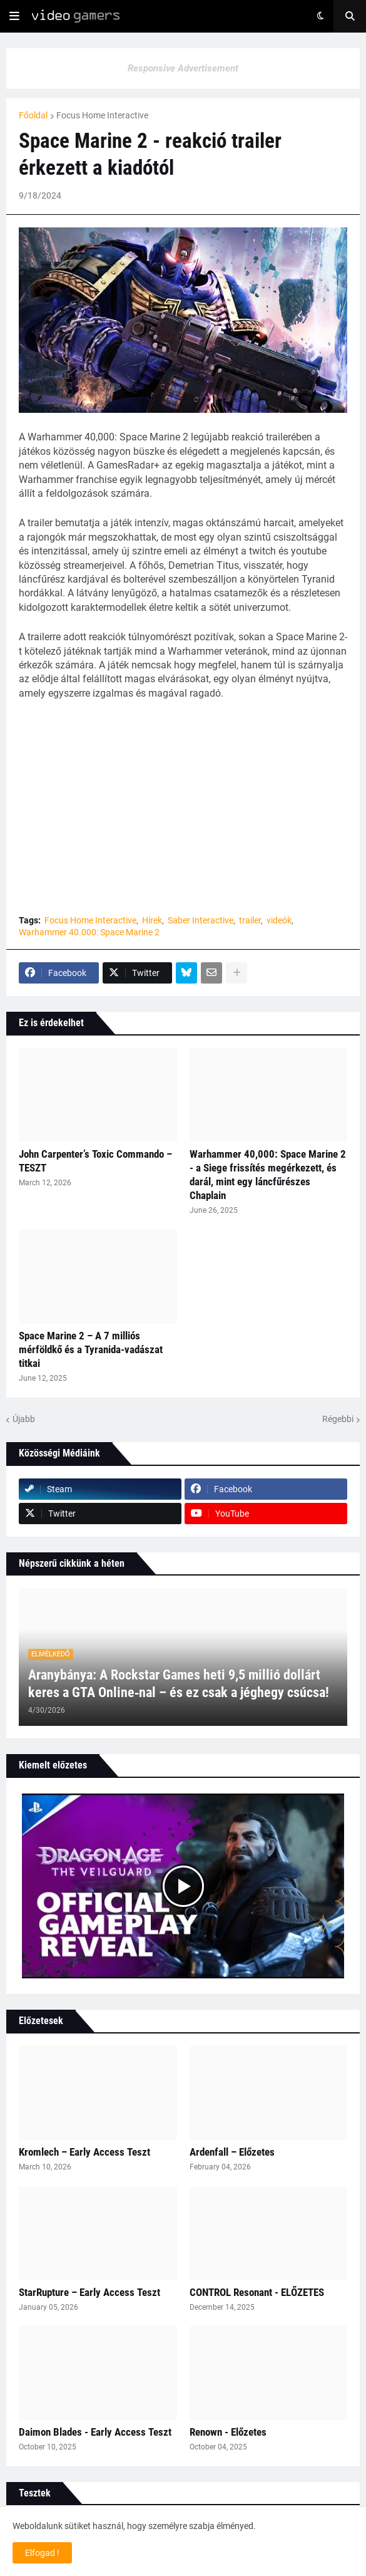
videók (279, 920)
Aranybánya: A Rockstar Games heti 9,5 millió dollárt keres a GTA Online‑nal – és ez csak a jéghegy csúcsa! (178, 1684)
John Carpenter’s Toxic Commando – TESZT (95, 1161)
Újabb (24, 1419)
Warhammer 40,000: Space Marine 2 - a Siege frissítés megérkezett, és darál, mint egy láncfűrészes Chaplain (268, 1175)
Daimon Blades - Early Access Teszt (95, 2432)
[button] (14, 16)
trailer (250, 920)
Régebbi (337, 1419)
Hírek (152, 920)
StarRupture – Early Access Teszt (89, 2292)
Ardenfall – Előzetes (232, 2152)
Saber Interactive (200, 920)
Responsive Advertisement (183, 68)
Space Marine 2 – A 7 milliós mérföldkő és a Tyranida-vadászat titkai (91, 1349)
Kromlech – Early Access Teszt (84, 2152)
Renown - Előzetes (228, 2432)
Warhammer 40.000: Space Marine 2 (89, 932)
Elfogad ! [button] (42, 2553)
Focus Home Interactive (102, 115)
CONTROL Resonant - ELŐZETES (257, 2292)
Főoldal (33, 115)
